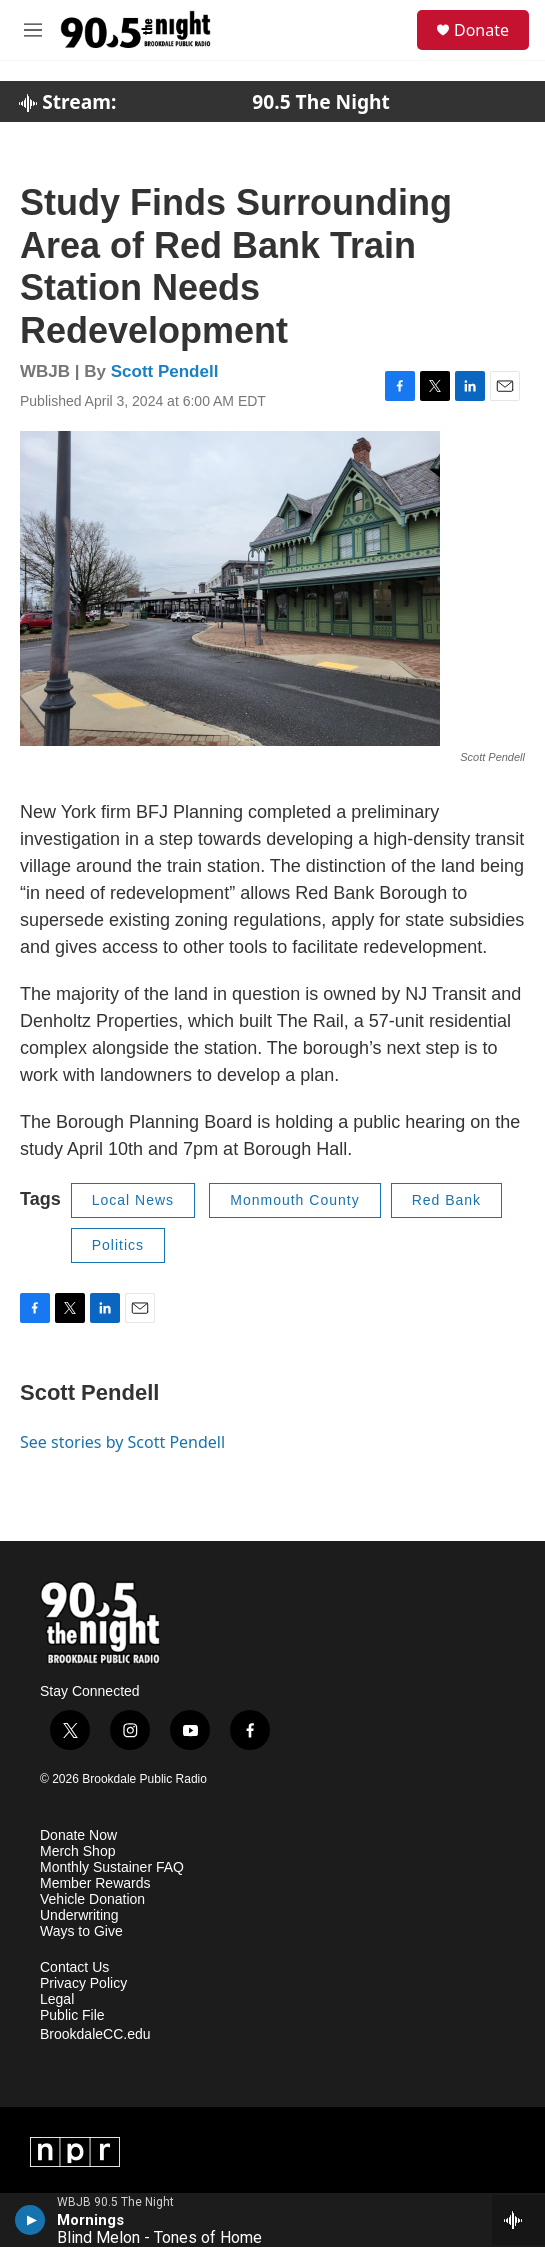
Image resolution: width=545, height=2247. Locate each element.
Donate (481, 30)
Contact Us (74, 1967)
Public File (72, 2015)
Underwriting (79, 1915)
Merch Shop (77, 1851)
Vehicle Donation (92, 1899)
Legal (57, 1999)
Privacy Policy (83, 1983)
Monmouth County (294, 1200)
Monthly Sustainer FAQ (112, 1867)
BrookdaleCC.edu (95, 2034)
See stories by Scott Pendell (122, 1442)
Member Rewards (95, 1883)
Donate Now (78, 1835)
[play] (30, 2220)
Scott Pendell (165, 371)
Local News (133, 1200)
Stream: (67, 102)
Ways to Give (81, 1931)
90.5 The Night (321, 102)
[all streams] (518, 2220)
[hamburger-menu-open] (33, 30)
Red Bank (446, 1200)
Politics (118, 1245)
